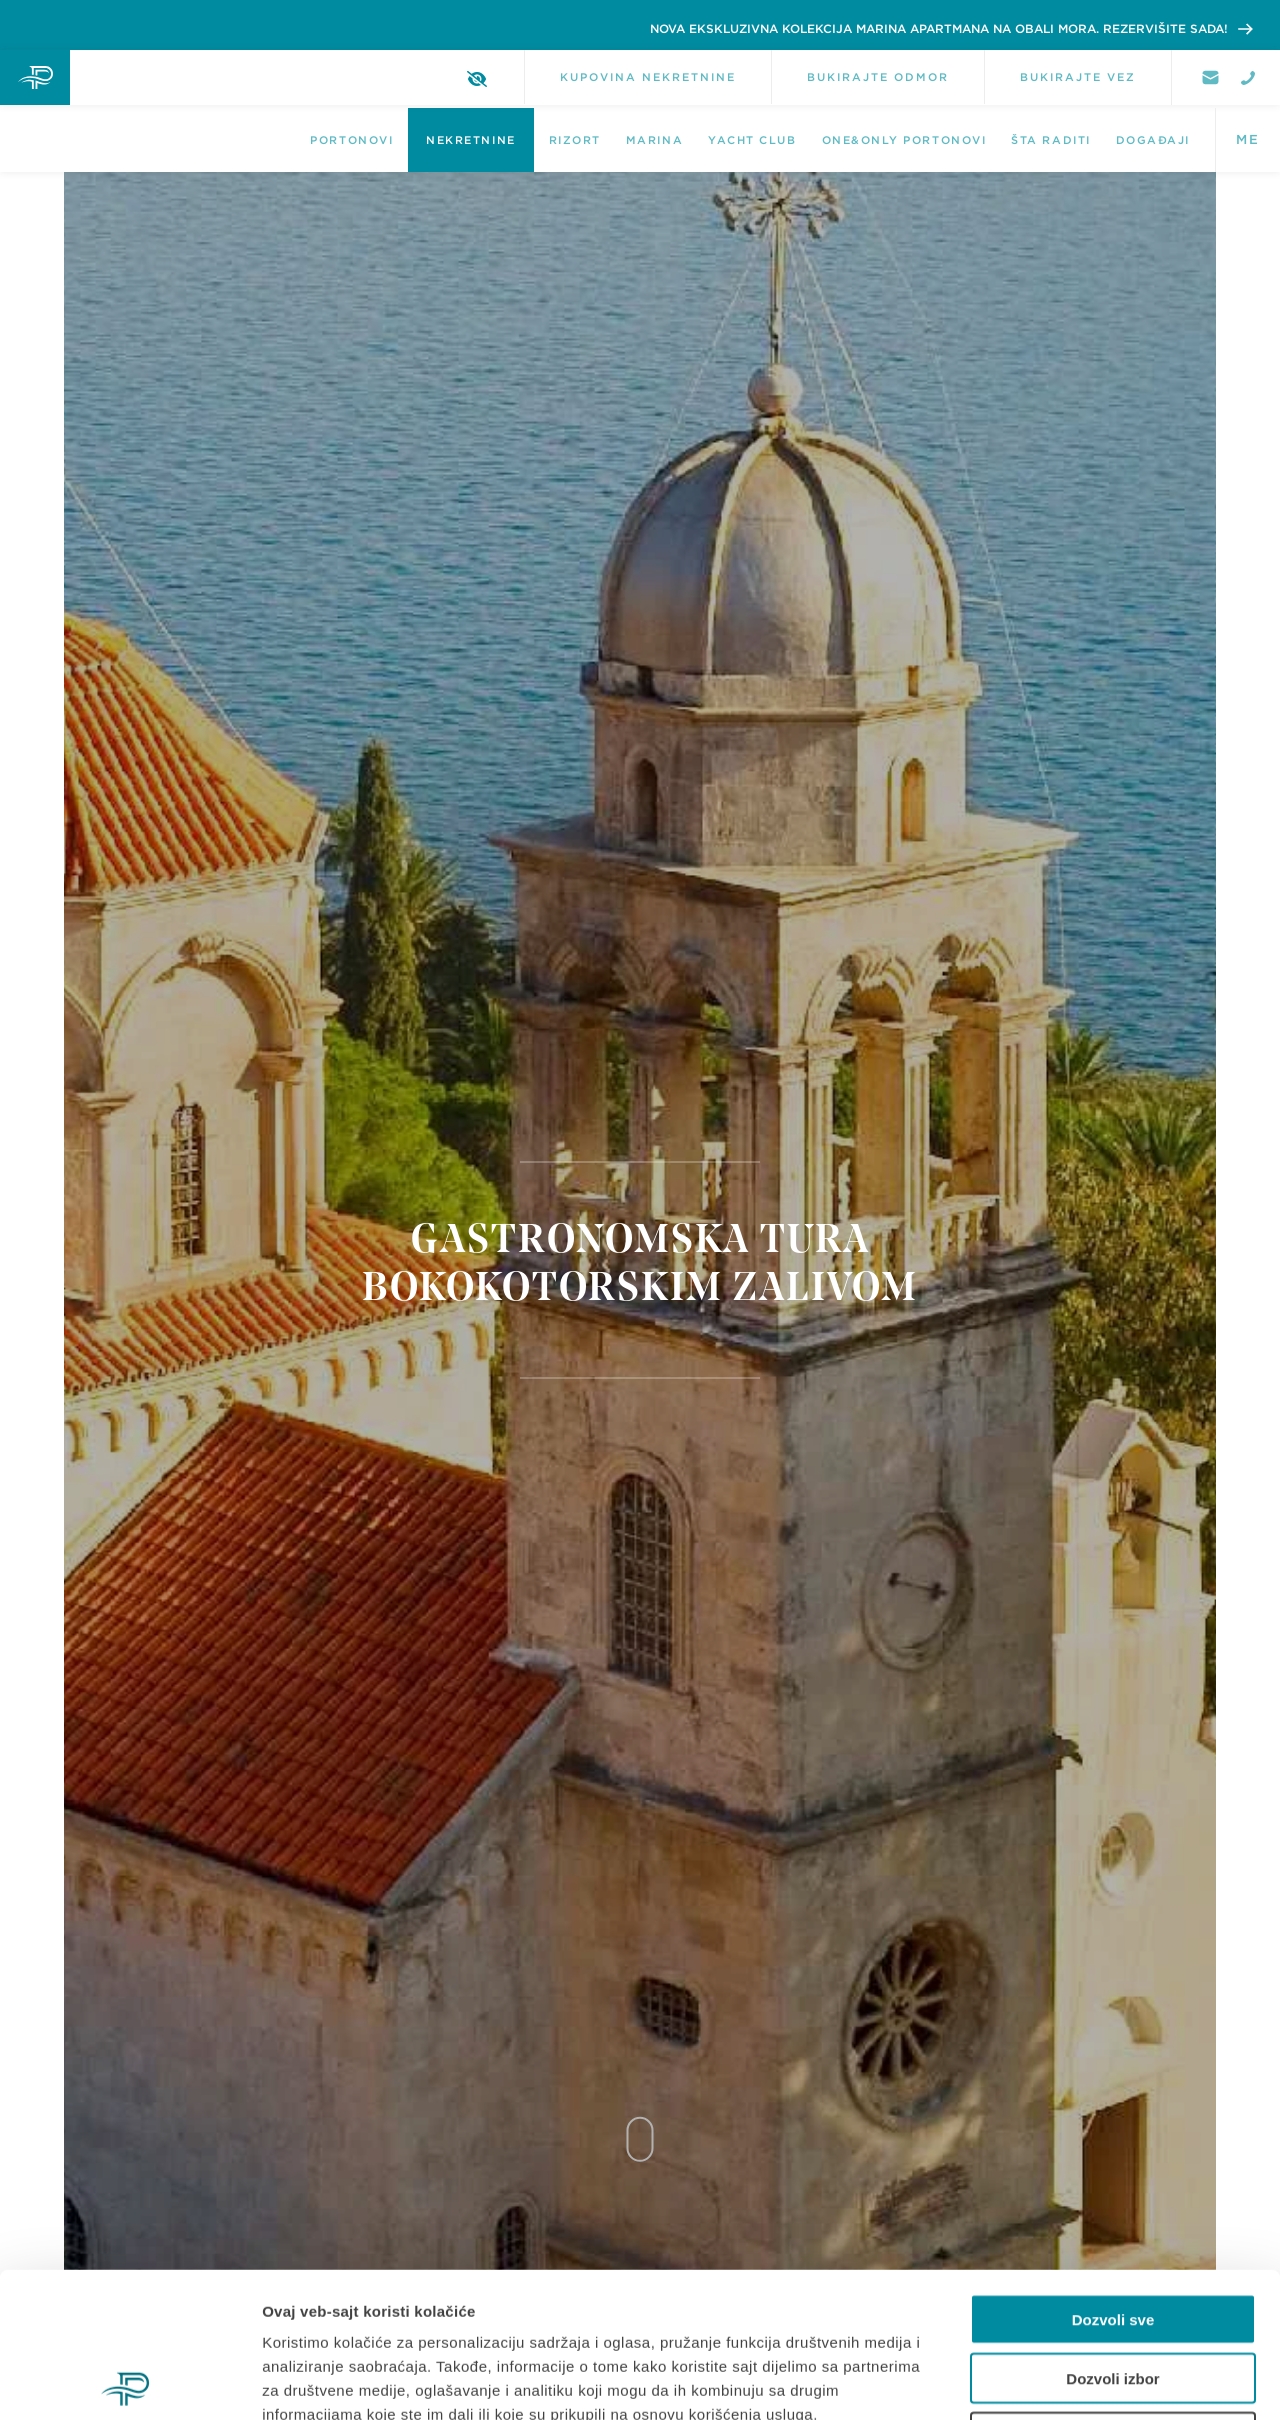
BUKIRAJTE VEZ (1078, 77)
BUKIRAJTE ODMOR (878, 77)
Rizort (575, 140)
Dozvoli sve (1113, 2174)
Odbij (1113, 2292)
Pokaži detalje (1062, 2380)
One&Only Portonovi (904, 140)
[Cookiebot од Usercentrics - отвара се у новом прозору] (129, 2381)
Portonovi (351, 140)
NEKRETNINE (470, 140)
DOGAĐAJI (1153, 140)
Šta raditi (1050, 140)
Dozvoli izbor (1112, 2233)
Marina (654, 140)
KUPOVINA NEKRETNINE (648, 77)
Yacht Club (752, 140)
